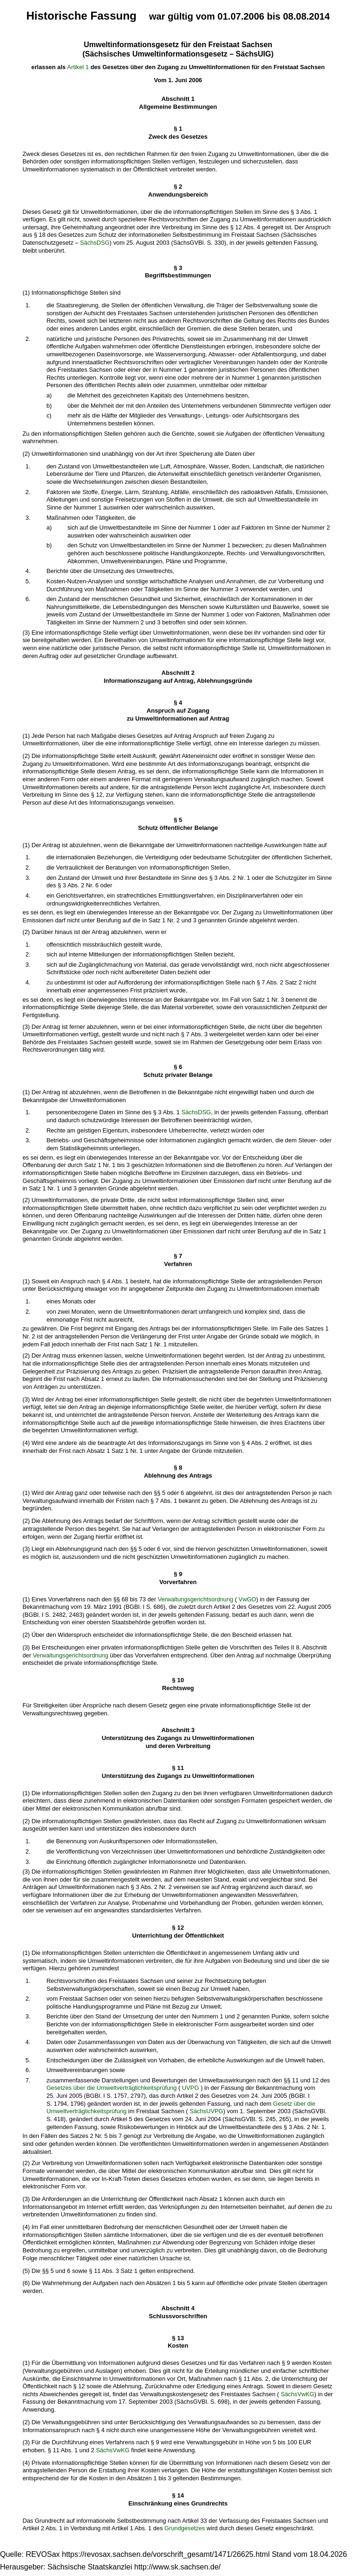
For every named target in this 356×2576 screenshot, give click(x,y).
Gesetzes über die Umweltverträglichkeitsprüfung (111, 2087)
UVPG (190, 2087)
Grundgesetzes (184, 2528)
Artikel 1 (78, 67)
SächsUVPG (206, 2111)
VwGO (247, 1599)
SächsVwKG (297, 2394)
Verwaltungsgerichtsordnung (196, 1599)
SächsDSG (94, 242)
